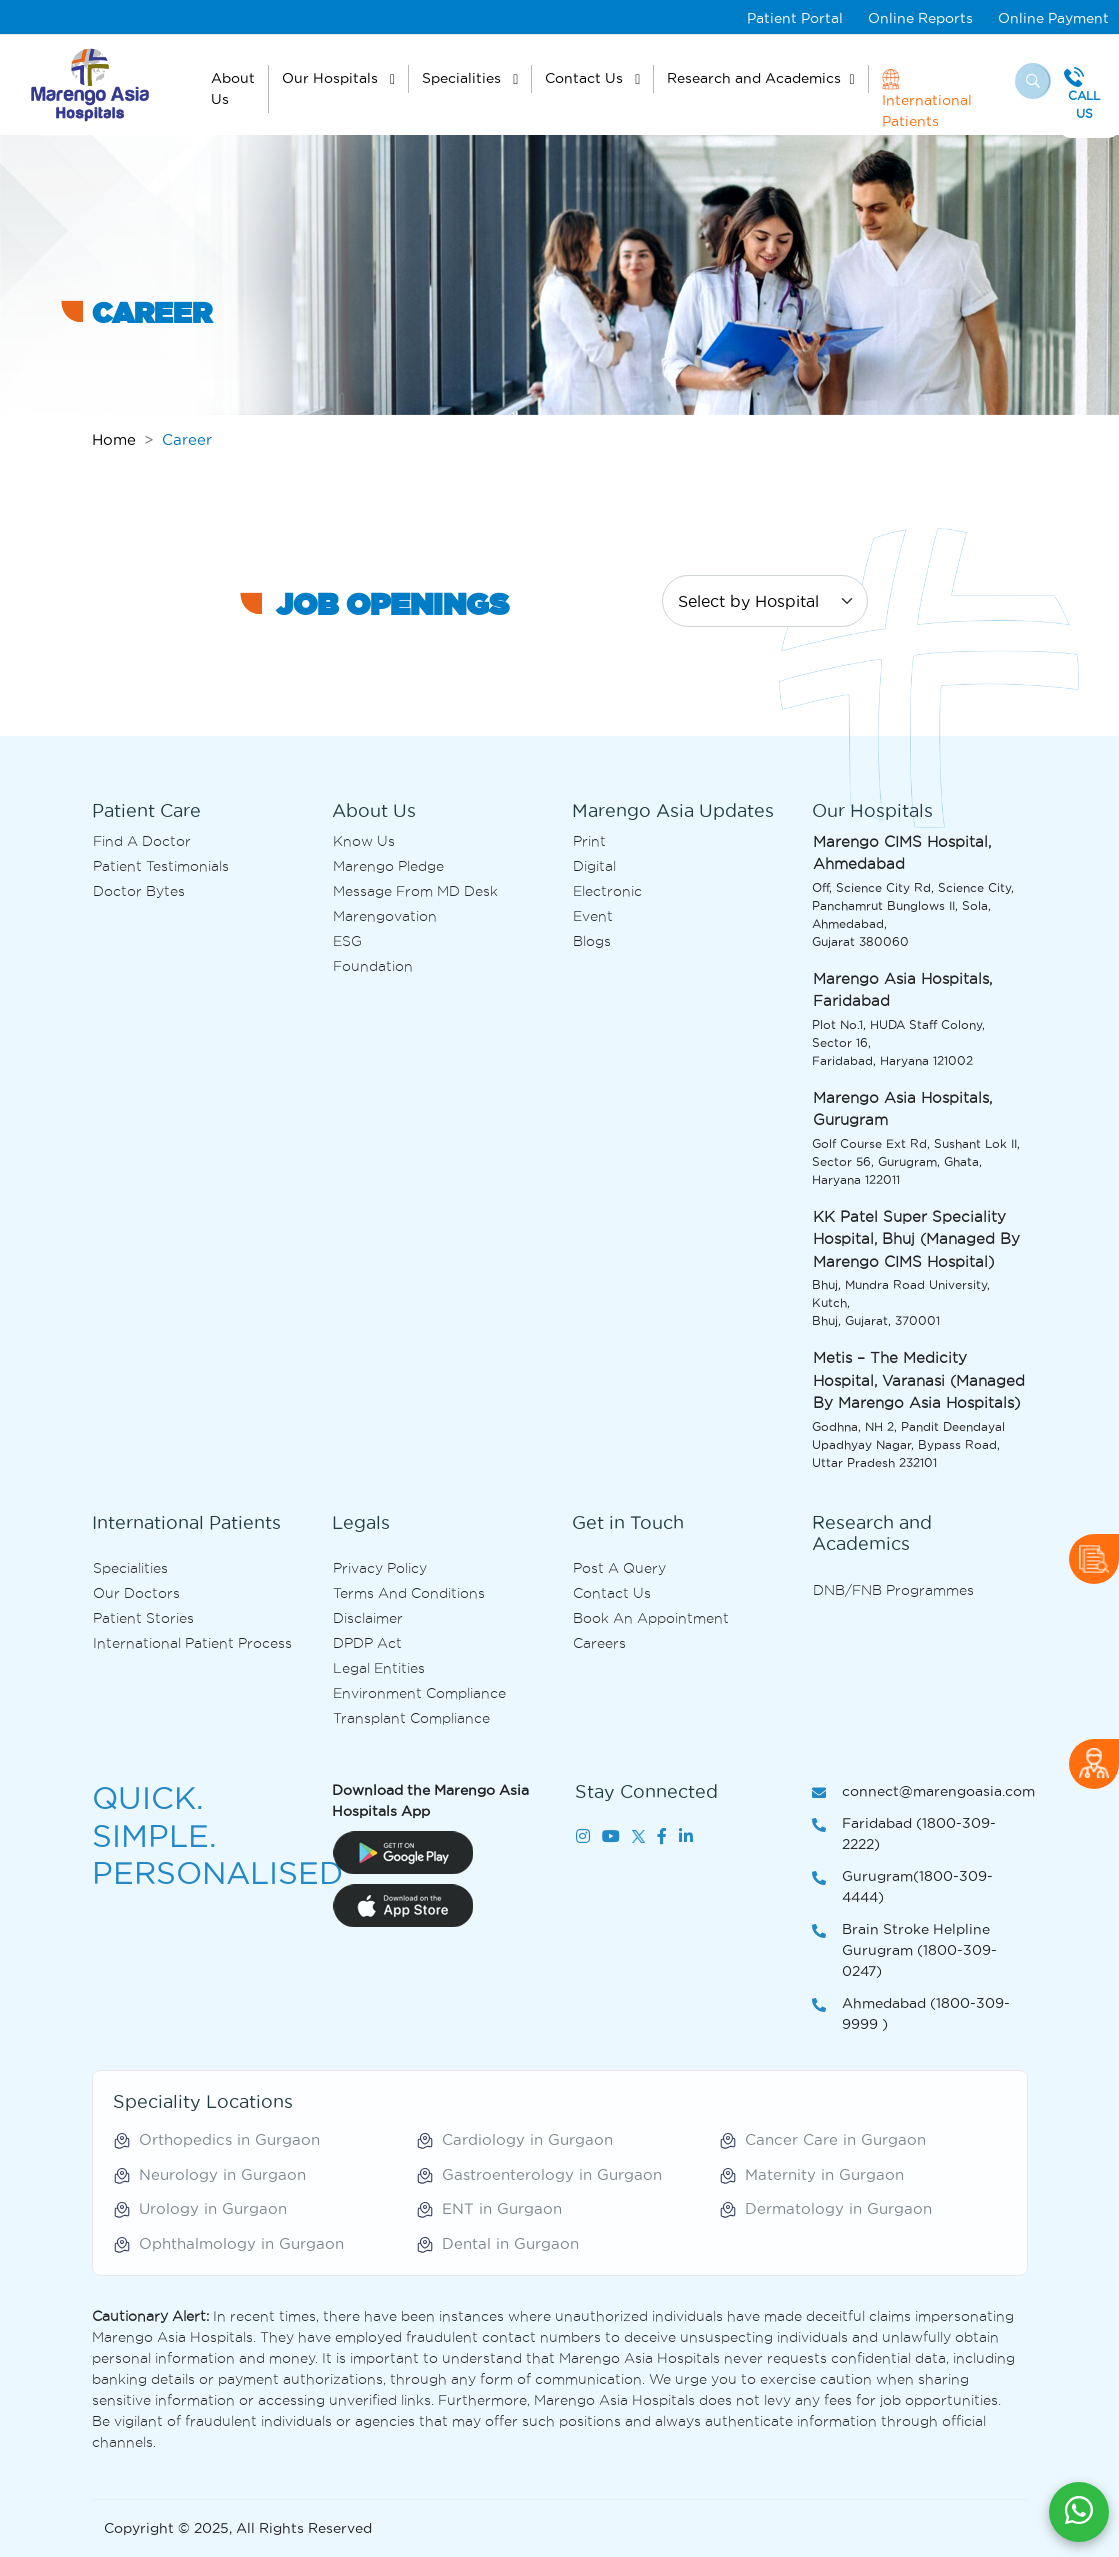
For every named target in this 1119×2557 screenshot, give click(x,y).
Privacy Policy (380, 1568)
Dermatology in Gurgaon (838, 2208)
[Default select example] (764, 601)
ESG (347, 941)
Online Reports (920, 18)
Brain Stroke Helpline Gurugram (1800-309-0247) (904, 1951)
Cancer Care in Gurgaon (835, 2139)
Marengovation (385, 916)
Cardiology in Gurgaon (527, 2139)
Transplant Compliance (411, 1718)
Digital (594, 866)
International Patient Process (192, 1643)
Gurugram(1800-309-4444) (902, 1888)
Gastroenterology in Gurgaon (552, 2174)
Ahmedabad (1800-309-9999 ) (911, 2015)
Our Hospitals (332, 78)
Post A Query (619, 1568)
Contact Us (586, 78)
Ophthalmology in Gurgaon (241, 2243)
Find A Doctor (142, 841)
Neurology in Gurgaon (222, 2174)
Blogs (592, 941)
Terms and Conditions (409, 1593)
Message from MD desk (415, 891)
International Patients (927, 98)
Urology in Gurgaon (213, 2208)
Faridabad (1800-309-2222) (904, 1835)
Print (589, 841)
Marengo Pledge (388, 866)
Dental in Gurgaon (510, 2243)
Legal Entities (379, 1668)
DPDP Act (367, 1643)
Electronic (607, 891)
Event (593, 916)
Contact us (612, 1593)
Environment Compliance (419, 1693)
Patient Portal (795, 18)
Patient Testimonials (161, 866)
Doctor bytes (139, 891)
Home (114, 439)
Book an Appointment (651, 1618)
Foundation (373, 966)
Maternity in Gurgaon (824, 2174)
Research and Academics (754, 78)
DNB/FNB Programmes (893, 1590)
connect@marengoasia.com (920, 1792)
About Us (233, 88)
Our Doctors (136, 1593)
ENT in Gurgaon (502, 2208)
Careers (599, 1643)
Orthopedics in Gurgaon (229, 2139)
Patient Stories (143, 1618)
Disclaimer (368, 1618)
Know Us (364, 841)
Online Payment (1053, 18)
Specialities (463, 78)
